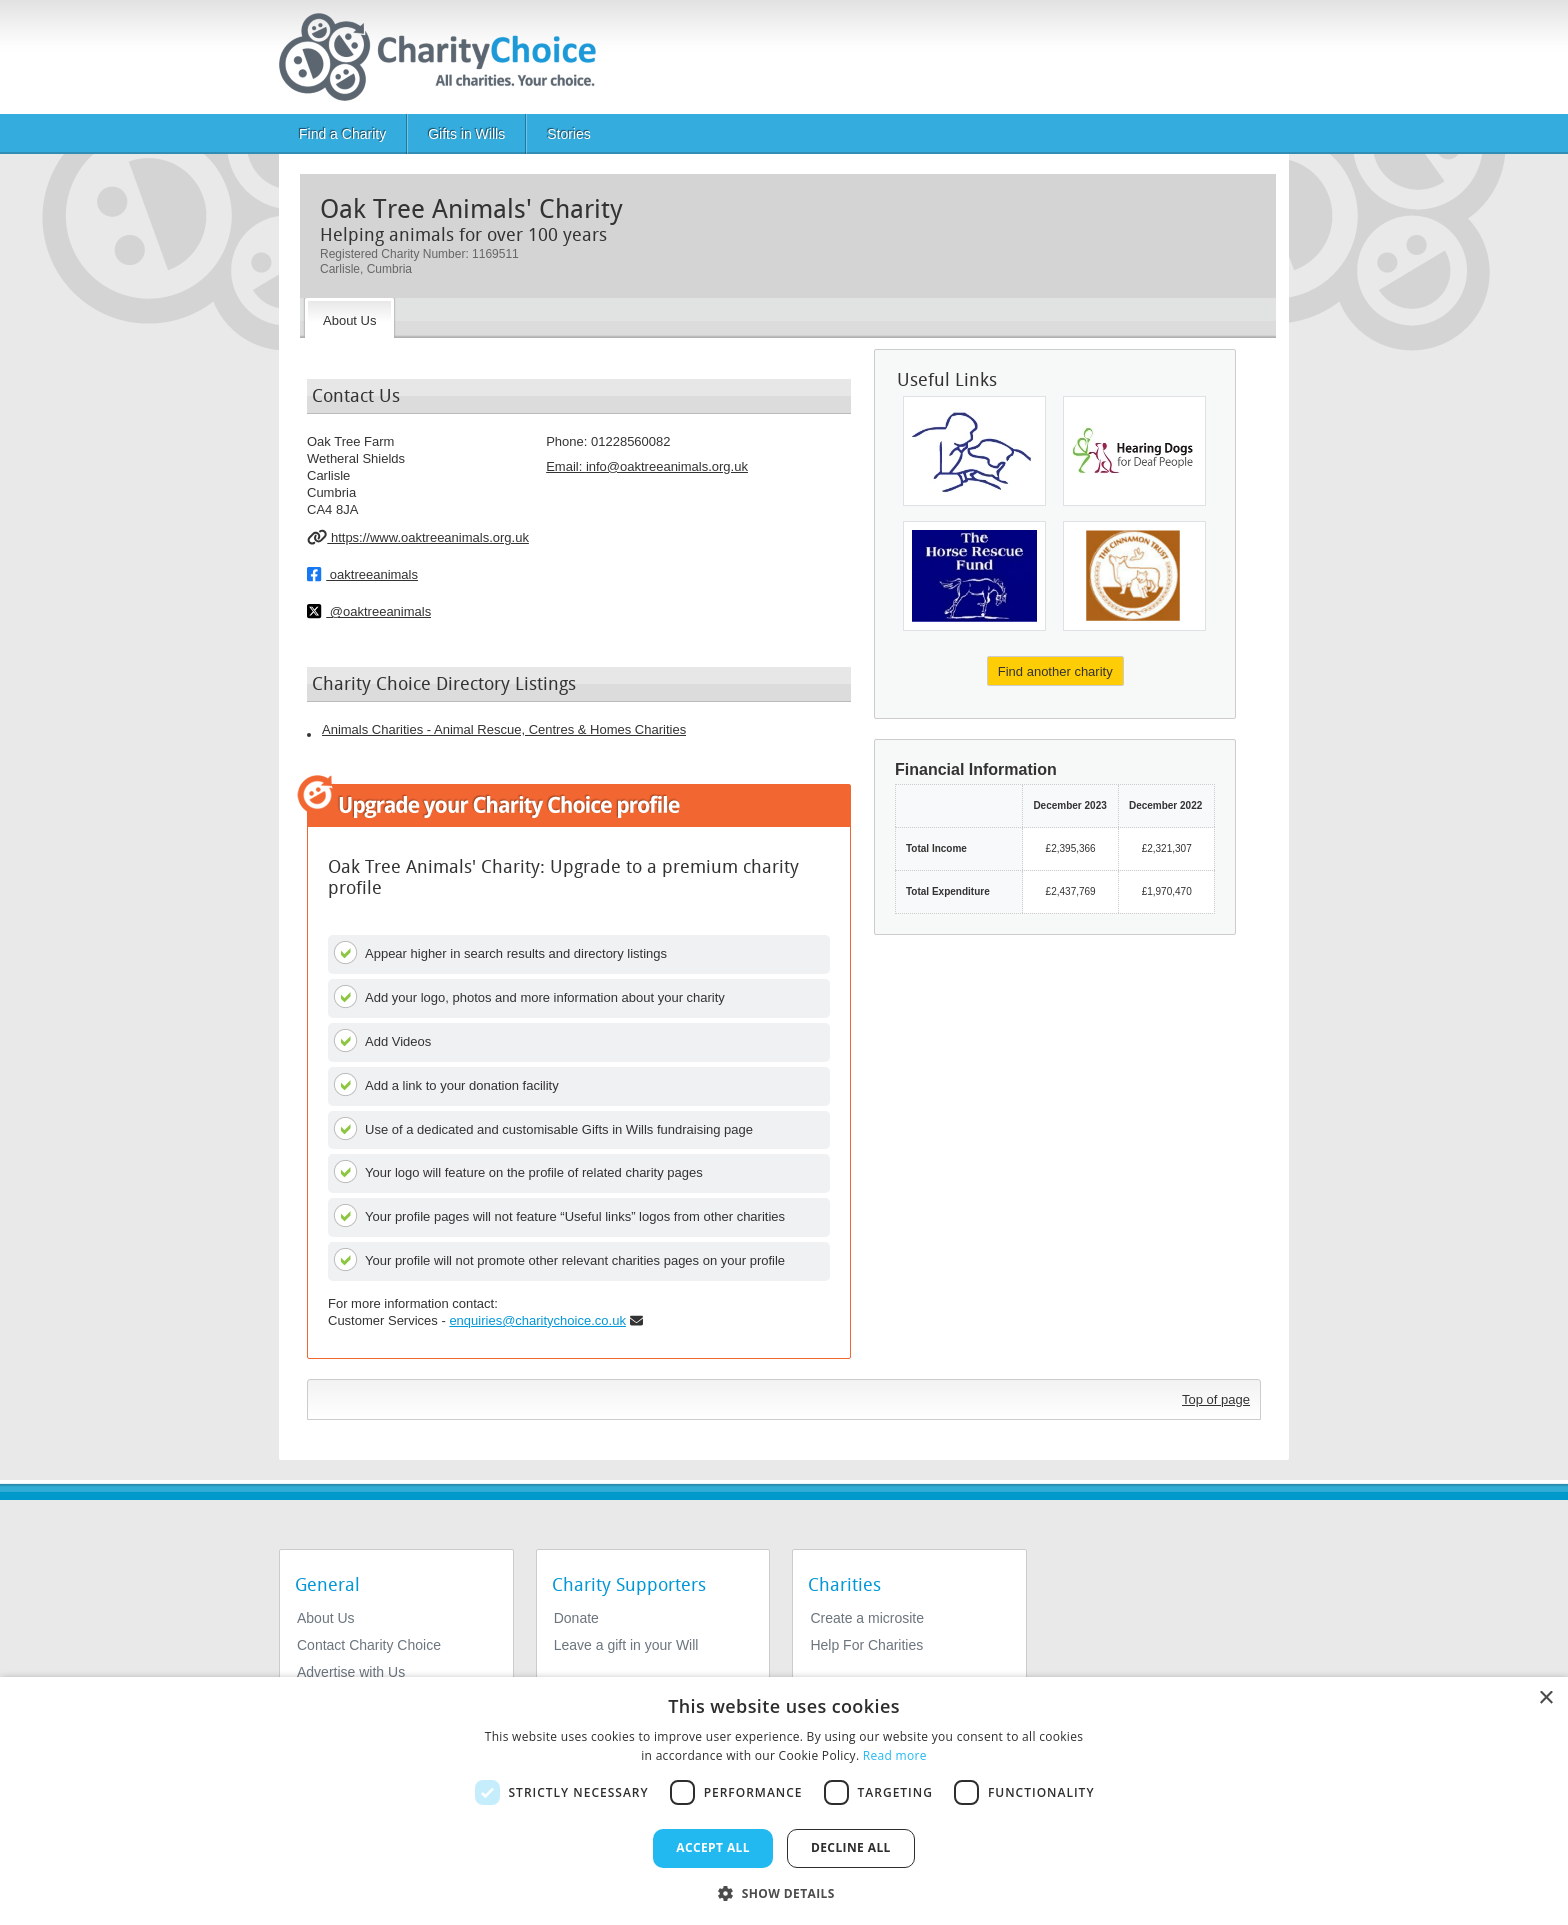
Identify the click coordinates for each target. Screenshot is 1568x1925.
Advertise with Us (351, 1672)
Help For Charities (866, 1645)
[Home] (445, 57)
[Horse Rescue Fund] (974, 576)
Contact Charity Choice (369, 1645)
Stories (569, 134)
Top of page (1216, 1399)
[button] (784, 1892)
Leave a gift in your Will (626, 1645)
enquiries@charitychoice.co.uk (537, 1320)
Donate (576, 1618)
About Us (326, 1618)
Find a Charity (342, 134)
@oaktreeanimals (369, 611)
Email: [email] (647, 466)
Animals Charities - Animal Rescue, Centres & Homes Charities (504, 729)
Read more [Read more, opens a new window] (895, 1755)
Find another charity (1055, 671)
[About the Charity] (349, 318)
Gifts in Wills (466, 134)
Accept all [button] (713, 1847)
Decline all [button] (851, 1847)
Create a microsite (867, 1618)
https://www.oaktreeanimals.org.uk (418, 537)
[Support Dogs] (974, 451)
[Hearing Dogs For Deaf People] (1134, 451)
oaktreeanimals (362, 574)
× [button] (1545, 1698)
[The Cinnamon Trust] (1134, 576)
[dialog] (784, 1801)
